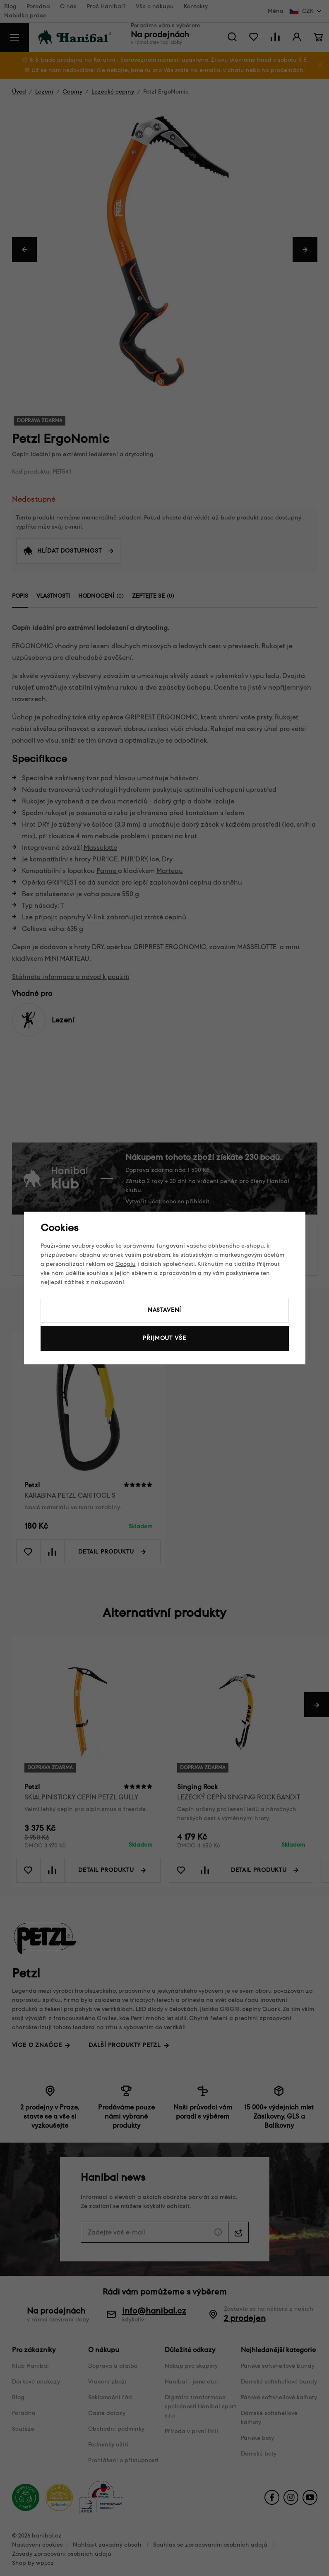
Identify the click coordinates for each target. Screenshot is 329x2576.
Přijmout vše (164, 1338)
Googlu (125, 1264)
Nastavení (165, 1309)
